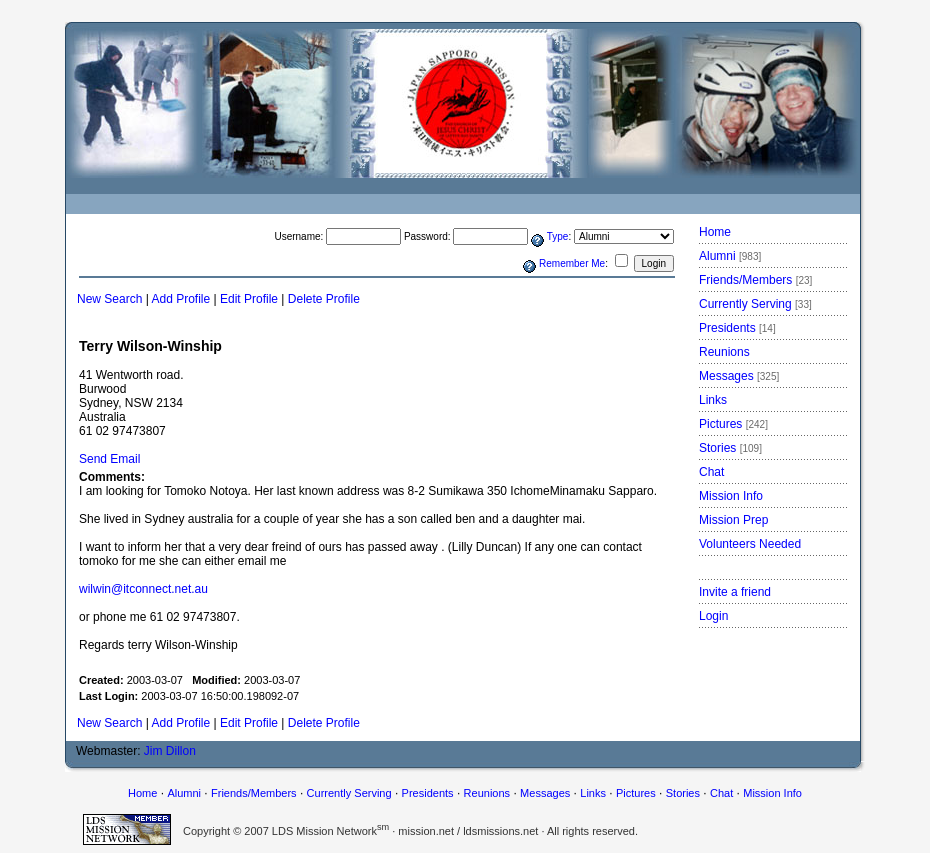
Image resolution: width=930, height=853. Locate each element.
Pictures (733, 424)
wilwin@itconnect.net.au (143, 589)
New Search (109, 299)
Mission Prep (733, 520)
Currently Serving (755, 304)
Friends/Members (755, 280)
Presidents (737, 328)
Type (558, 236)
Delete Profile (324, 299)
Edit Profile (249, 299)
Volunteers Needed (750, 544)
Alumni (730, 256)
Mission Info (731, 496)
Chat (711, 472)
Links (713, 400)
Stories (730, 448)
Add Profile (181, 299)
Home (715, 232)
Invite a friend (735, 592)
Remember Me (572, 263)
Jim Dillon (170, 751)
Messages (739, 376)
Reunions (724, 352)
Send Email (109, 459)
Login (713, 616)
